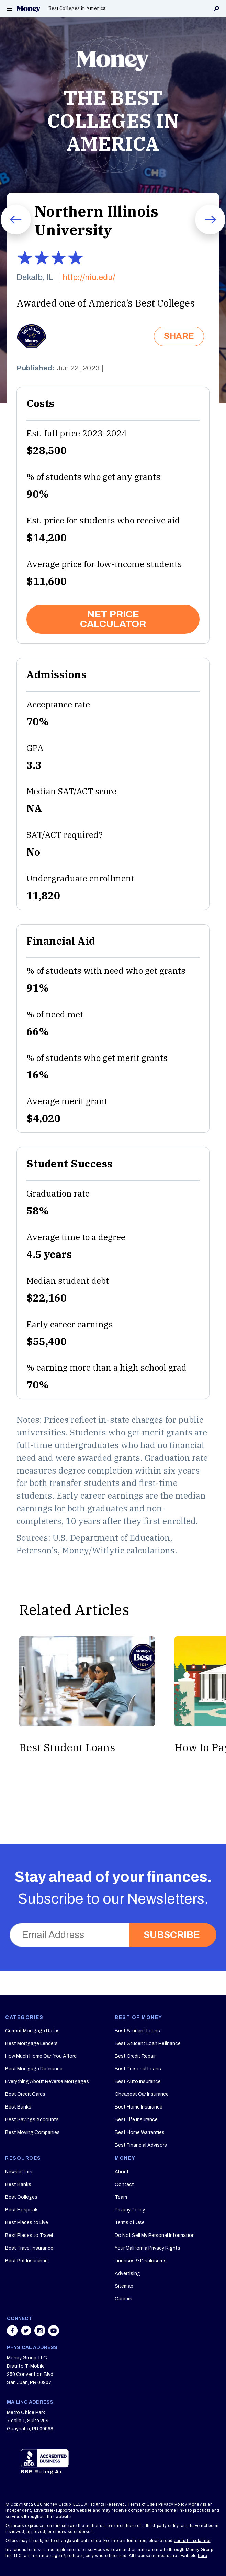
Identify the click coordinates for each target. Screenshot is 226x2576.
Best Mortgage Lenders (31, 2043)
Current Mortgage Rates (32, 2030)
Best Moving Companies (32, 2132)
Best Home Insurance (138, 2107)
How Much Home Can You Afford (41, 2056)
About (122, 2171)
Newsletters (18, 2171)
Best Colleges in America (77, 8)
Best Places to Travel (29, 2235)
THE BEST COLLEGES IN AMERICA (113, 120)
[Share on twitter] (27, 2334)
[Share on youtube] (53, 2334)
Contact (124, 2184)
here (202, 2555)
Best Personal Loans (138, 2068)
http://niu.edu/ (89, 277)
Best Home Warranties (140, 2132)
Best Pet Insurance (26, 2260)
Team (121, 2197)
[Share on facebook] (13, 2334)
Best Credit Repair (135, 2056)
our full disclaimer (192, 2540)
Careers (123, 2298)
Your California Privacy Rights (147, 2248)
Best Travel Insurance (29, 2248)
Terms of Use (130, 2222)
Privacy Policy (130, 2210)
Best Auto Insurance (138, 2081)
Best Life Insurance (136, 2119)
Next (201, 233)
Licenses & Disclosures (141, 2260)
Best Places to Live (26, 2222)
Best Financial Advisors (141, 2145)
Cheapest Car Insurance (142, 2094)
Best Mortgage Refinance (34, 2068)
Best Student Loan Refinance (148, 2043)
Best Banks (18, 2107)
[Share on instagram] (40, 2334)
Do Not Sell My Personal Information (155, 2235)
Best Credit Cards (25, 2094)
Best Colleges (21, 2197)
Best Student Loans (137, 2030)
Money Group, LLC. (63, 2504)
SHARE (179, 335)
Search (216, 8)
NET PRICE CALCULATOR (113, 619)
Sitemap (124, 2286)
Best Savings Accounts (32, 2119)
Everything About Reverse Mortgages (47, 2081)
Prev (7, 233)
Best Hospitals (22, 2210)
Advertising (127, 2273)
